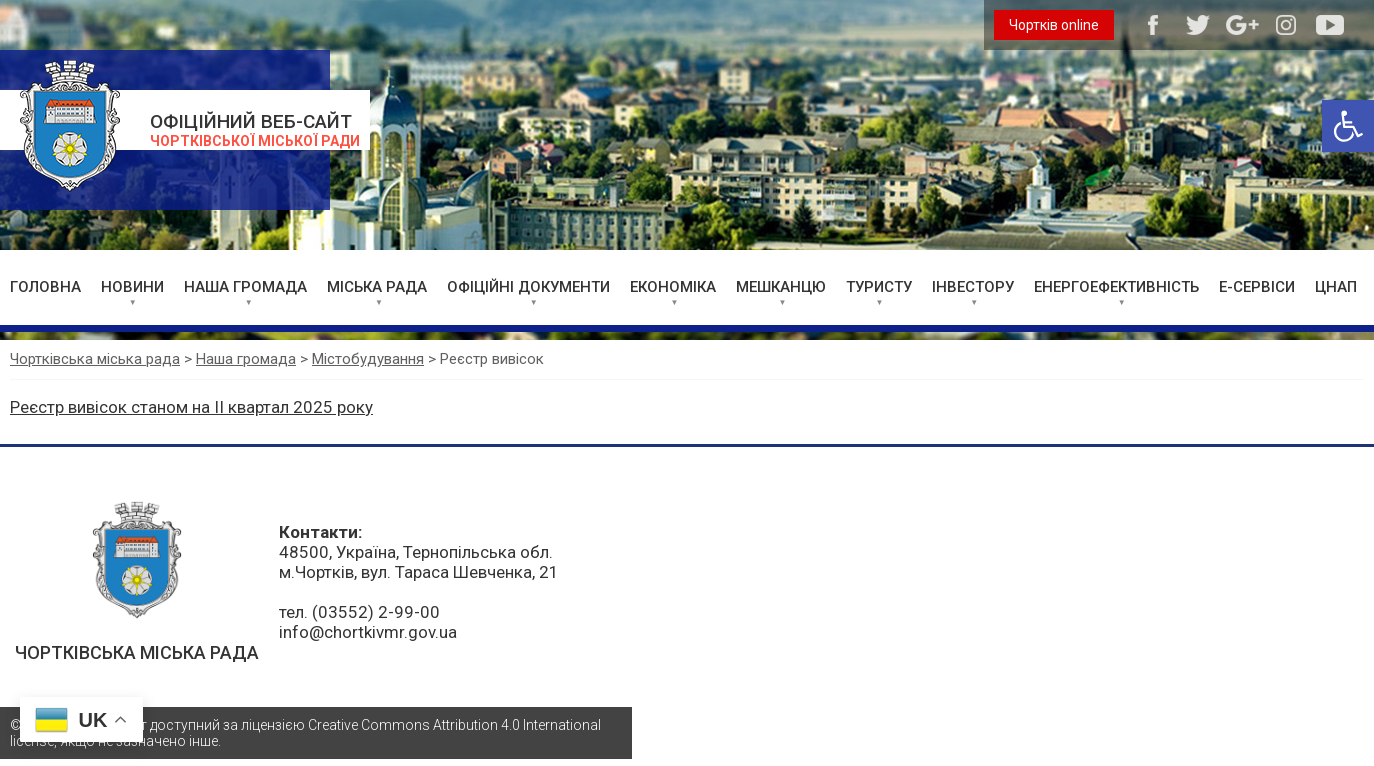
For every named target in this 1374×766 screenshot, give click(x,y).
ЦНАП (1336, 287)
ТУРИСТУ (879, 287)
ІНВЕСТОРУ (973, 287)
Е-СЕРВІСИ (1257, 287)
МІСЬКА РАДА (377, 287)
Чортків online (1054, 25)
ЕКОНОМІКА (673, 287)
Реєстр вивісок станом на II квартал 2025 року (191, 407)
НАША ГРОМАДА (245, 287)
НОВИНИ (132, 287)
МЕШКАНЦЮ (781, 287)
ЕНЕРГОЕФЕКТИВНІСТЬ (1116, 287)
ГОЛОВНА (45, 287)
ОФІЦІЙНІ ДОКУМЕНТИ (528, 287)
